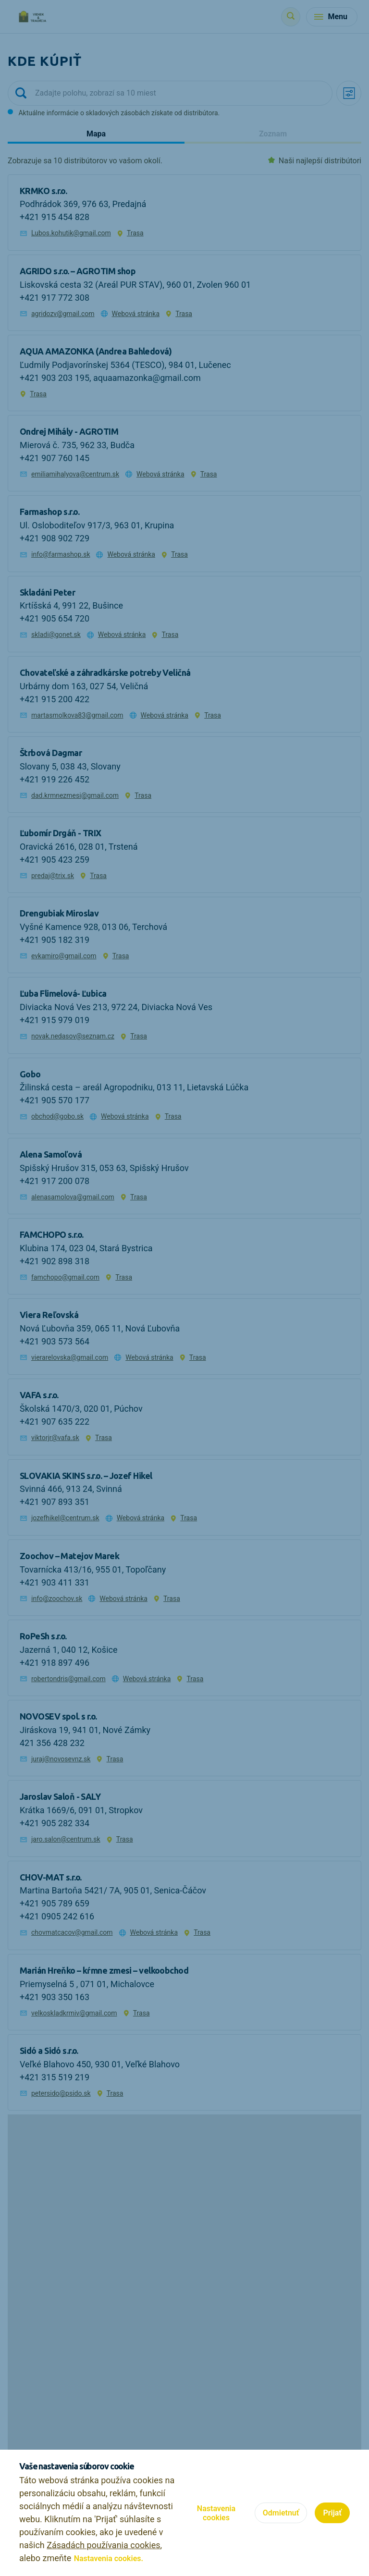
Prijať (332, 2512)
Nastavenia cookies (216, 2513)
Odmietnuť (281, 2512)
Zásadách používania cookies (103, 2545)
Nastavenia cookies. (109, 2558)
